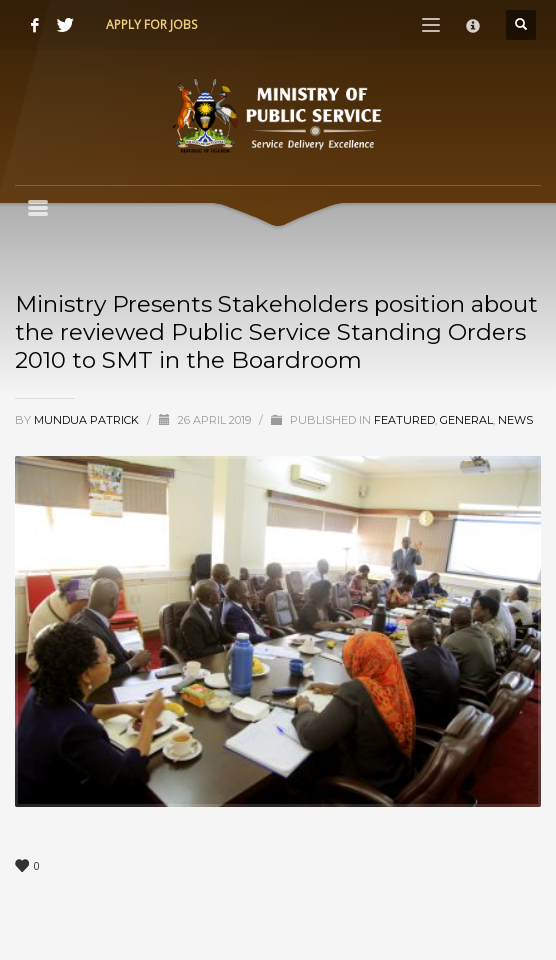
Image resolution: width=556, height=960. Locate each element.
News (515, 420)
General (466, 420)
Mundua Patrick (88, 420)
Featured (404, 420)
